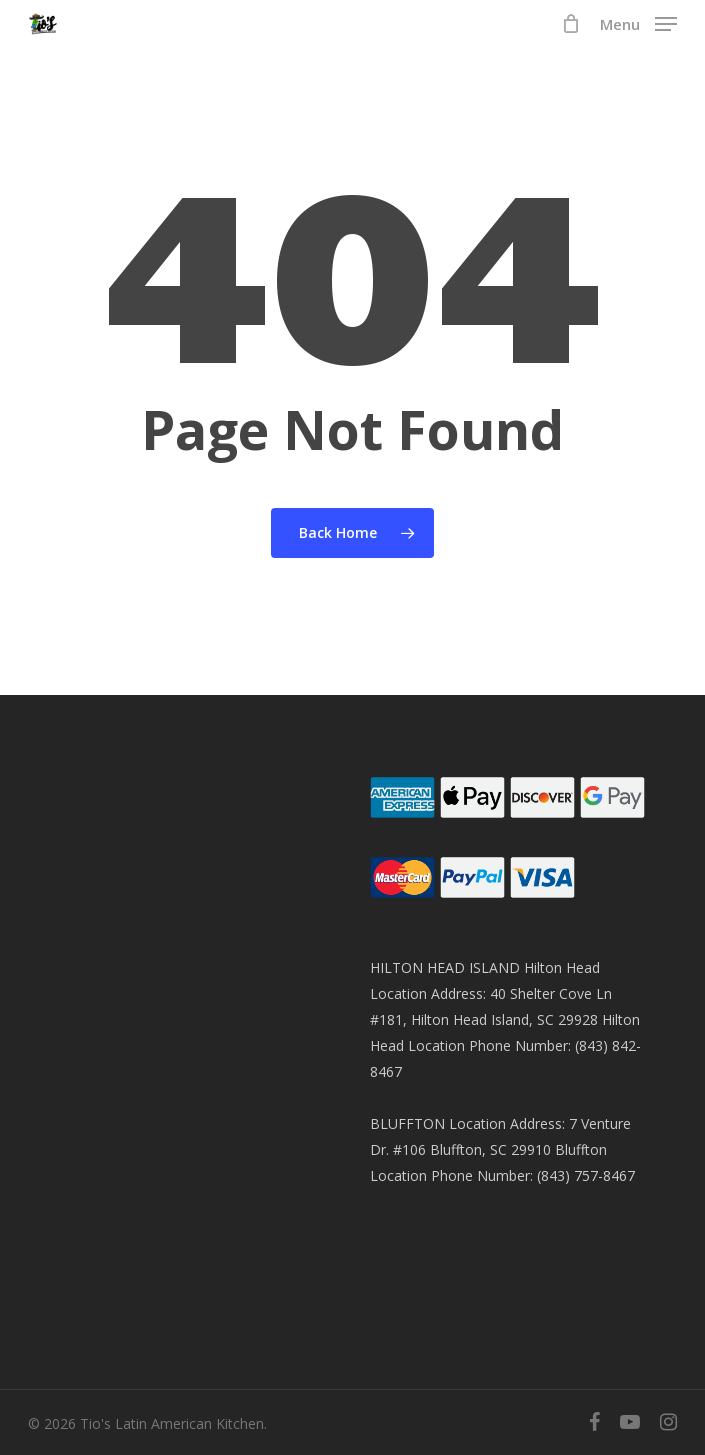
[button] (638, 22)
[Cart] (570, 24)
